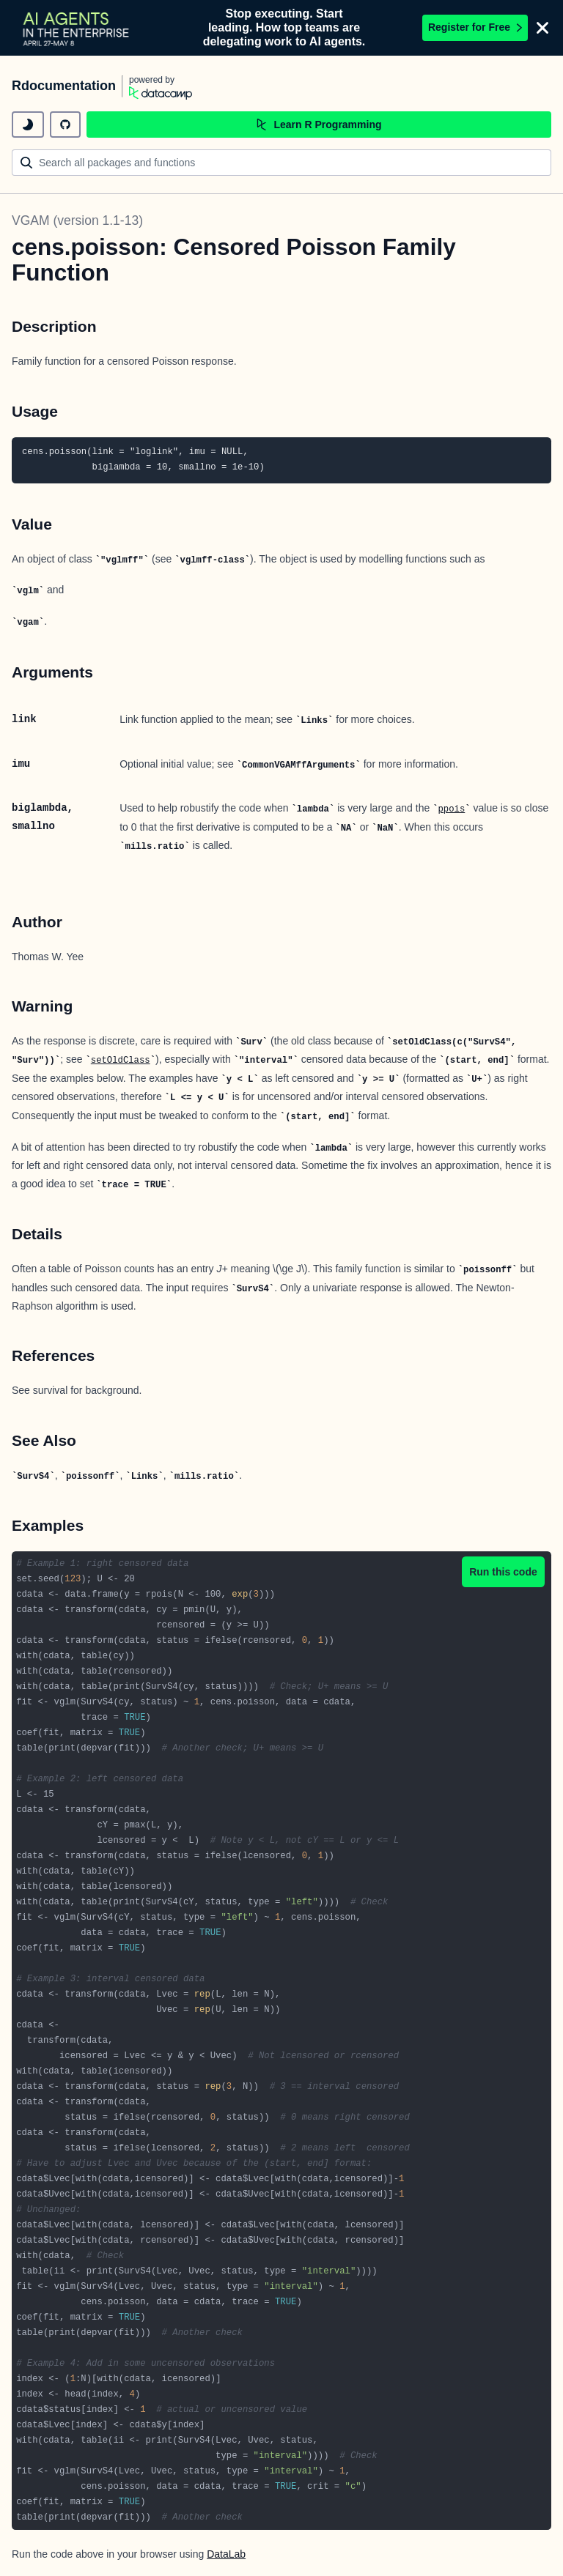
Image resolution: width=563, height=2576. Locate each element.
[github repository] (65, 124)
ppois (452, 809)
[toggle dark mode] (28, 124)
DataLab (226, 2554)
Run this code (503, 1572)
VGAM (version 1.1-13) (77, 220)
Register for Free (475, 27)
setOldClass (120, 1060)
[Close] (542, 27)
